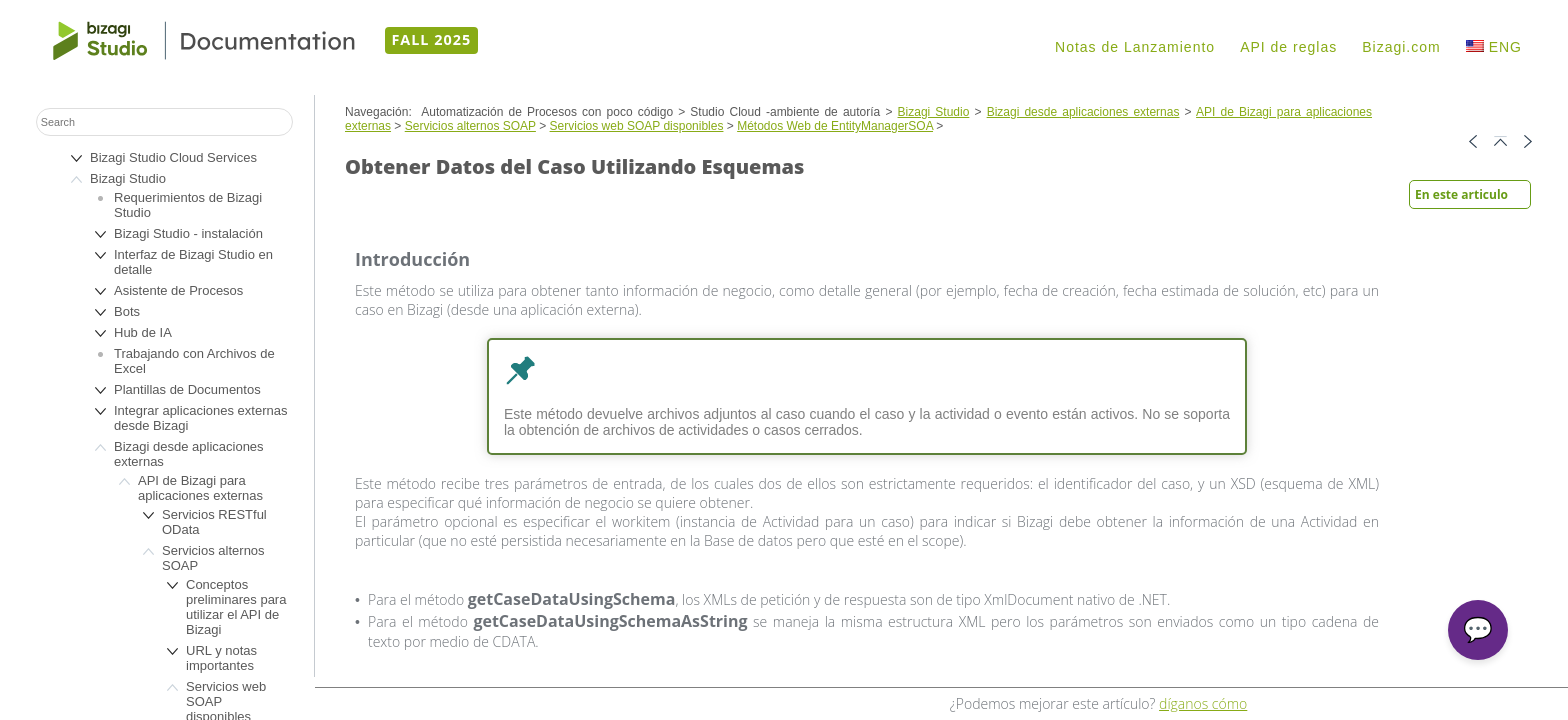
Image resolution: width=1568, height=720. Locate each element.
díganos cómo (1203, 703)
